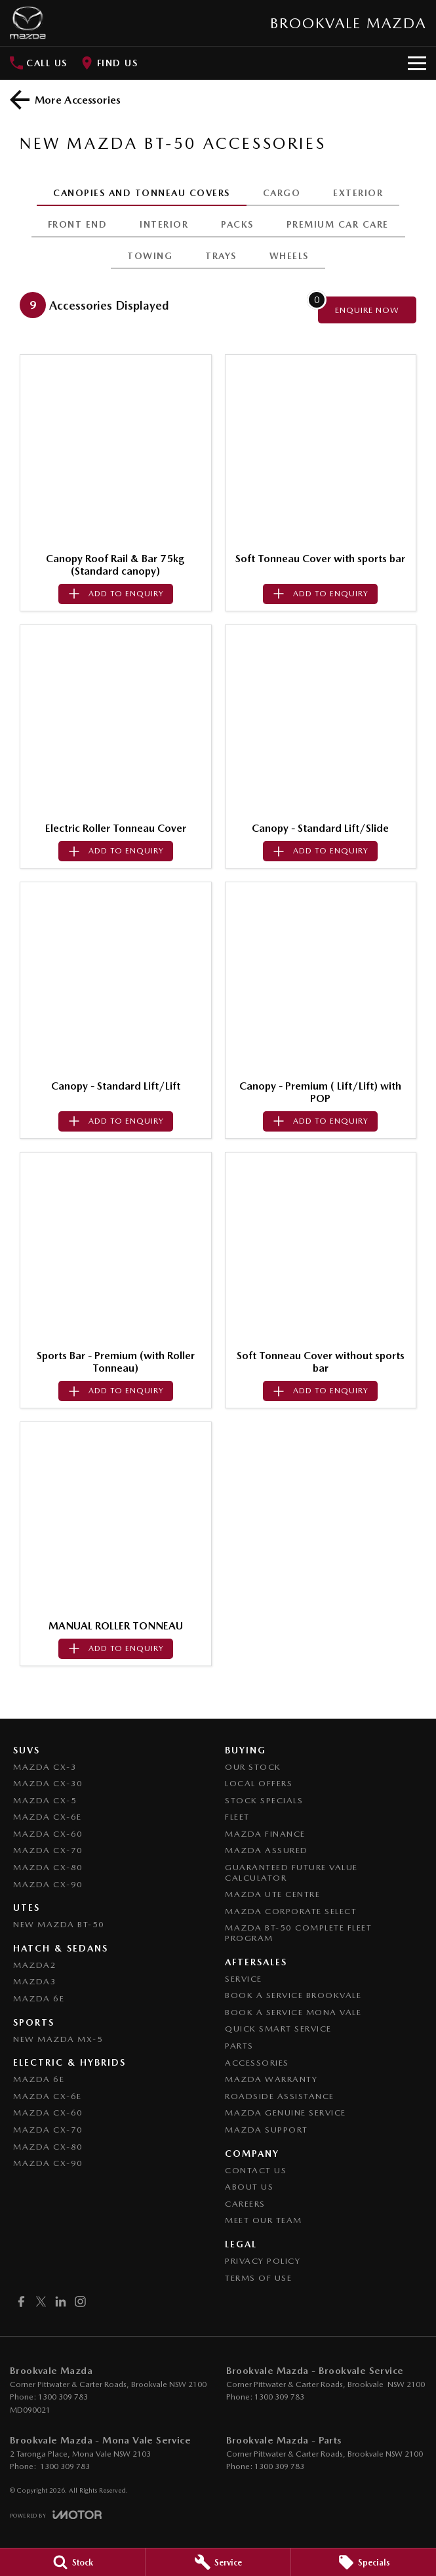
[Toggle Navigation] (417, 63)
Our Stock (253, 1767)
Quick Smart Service (278, 2029)
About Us (249, 2187)
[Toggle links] (56, 2514)
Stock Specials (264, 1800)
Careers (245, 2204)
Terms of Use (258, 2278)
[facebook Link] (21, 2301)
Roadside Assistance (279, 2096)
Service (243, 1979)
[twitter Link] (41, 2301)
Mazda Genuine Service (285, 2112)
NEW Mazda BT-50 (59, 1924)
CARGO (282, 193)
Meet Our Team (263, 2220)
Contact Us (256, 2170)
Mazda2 (34, 1965)
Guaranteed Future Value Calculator (291, 1872)
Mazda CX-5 (45, 1800)
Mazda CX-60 (48, 1834)
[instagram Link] (80, 2301)
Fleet (237, 1817)
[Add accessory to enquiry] (115, 594)
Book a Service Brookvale (293, 1995)
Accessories (257, 2063)
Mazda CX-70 (48, 1850)
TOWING (149, 256)
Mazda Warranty (271, 2079)
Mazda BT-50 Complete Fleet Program (298, 1933)
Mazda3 (34, 1981)
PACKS (237, 224)
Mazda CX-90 (48, 1884)
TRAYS (221, 256)
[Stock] (72, 2562)
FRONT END (78, 224)
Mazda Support (266, 2130)
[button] (115, 450)
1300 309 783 (63, 2397)
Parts (239, 2046)
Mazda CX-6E (47, 1817)
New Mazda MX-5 (58, 2039)
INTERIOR (164, 224)
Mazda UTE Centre (272, 1894)
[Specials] (363, 2562)
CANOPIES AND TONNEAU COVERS (141, 193)
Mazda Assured (266, 1850)
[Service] (218, 2562)
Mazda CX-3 (45, 1767)
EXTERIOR (358, 193)
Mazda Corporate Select (291, 1911)
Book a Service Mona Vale (293, 2012)
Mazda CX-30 (48, 1783)
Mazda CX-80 (48, 1867)
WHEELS (289, 256)
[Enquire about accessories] (367, 309)
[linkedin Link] (60, 2301)
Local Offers (258, 1783)
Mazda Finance (265, 1834)
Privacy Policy (262, 2261)
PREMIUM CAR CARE (338, 224)
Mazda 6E (38, 1998)
